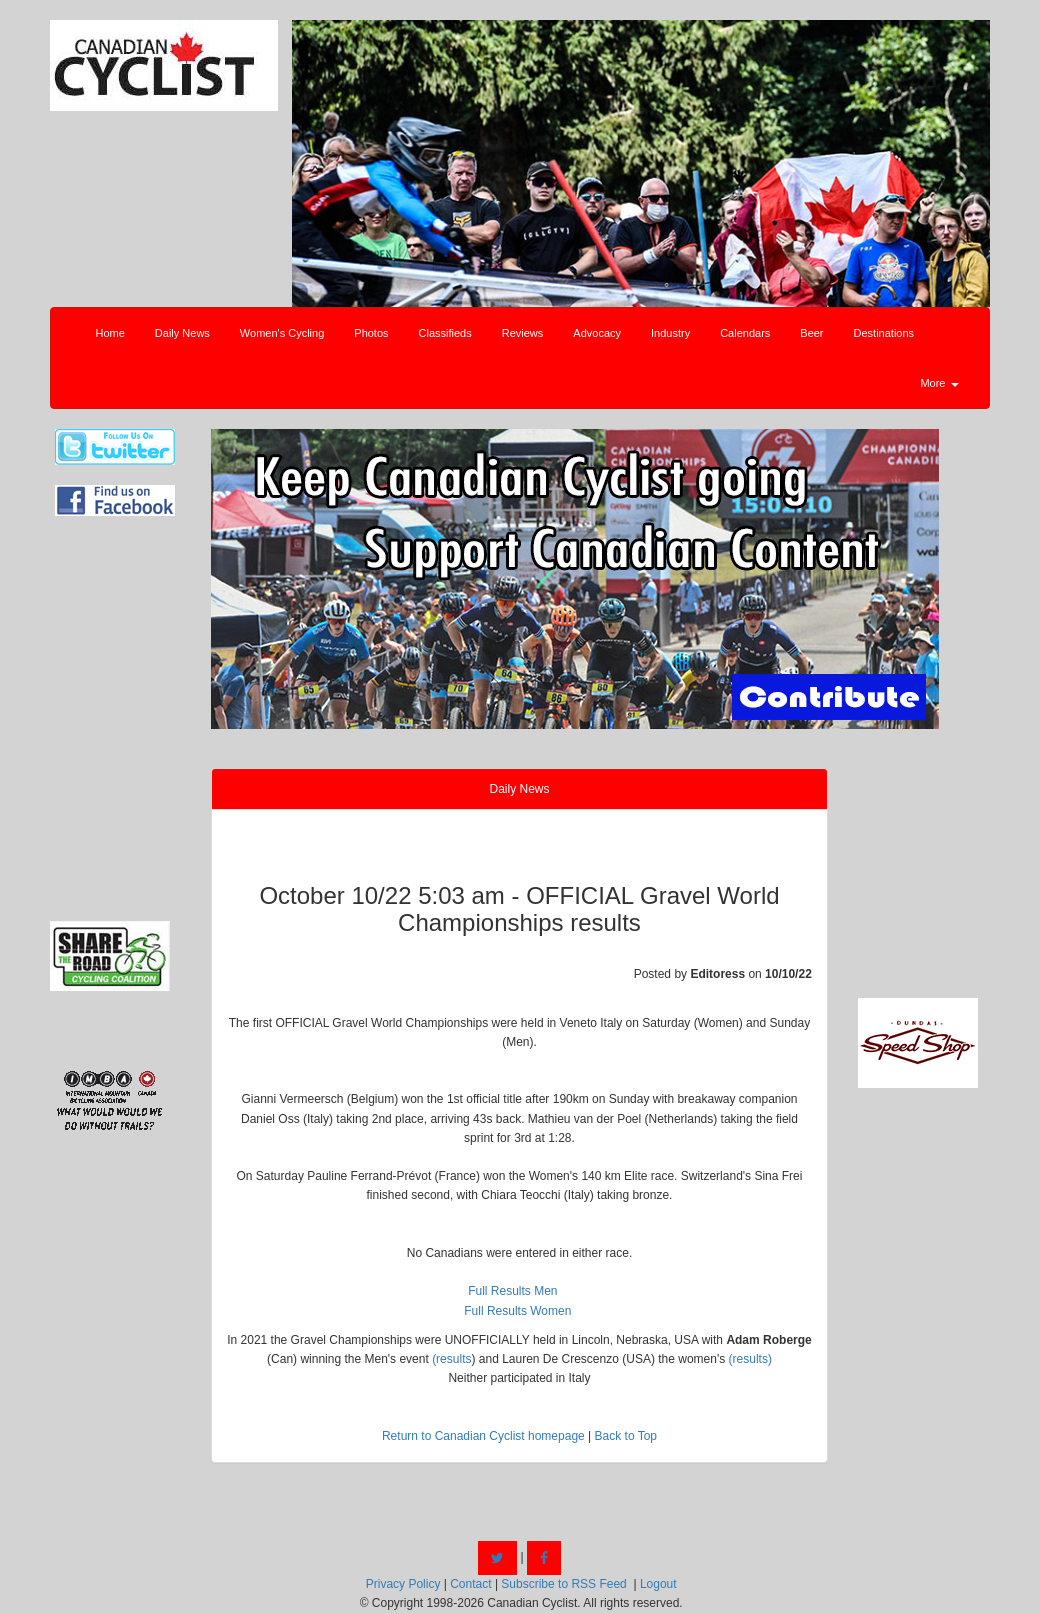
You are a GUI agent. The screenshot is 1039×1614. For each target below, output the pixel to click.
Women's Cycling (282, 333)
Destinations (884, 333)
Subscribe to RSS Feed (563, 1584)
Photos (371, 333)
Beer (811, 333)
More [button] (939, 383)
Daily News (182, 333)
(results (451, 1359)
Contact (470, 1584)
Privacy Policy (403, 1584)
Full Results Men (512, 1291)
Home (110, 333)
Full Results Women (517, 1311)
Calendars (745, 333)
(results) (750, 1359)
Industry (670, 333)
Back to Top (626, 1436)
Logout (658, 1584)
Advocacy (597, 333)
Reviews (523, 333)
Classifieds (445, 333)
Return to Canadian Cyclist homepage (483, 1436)
